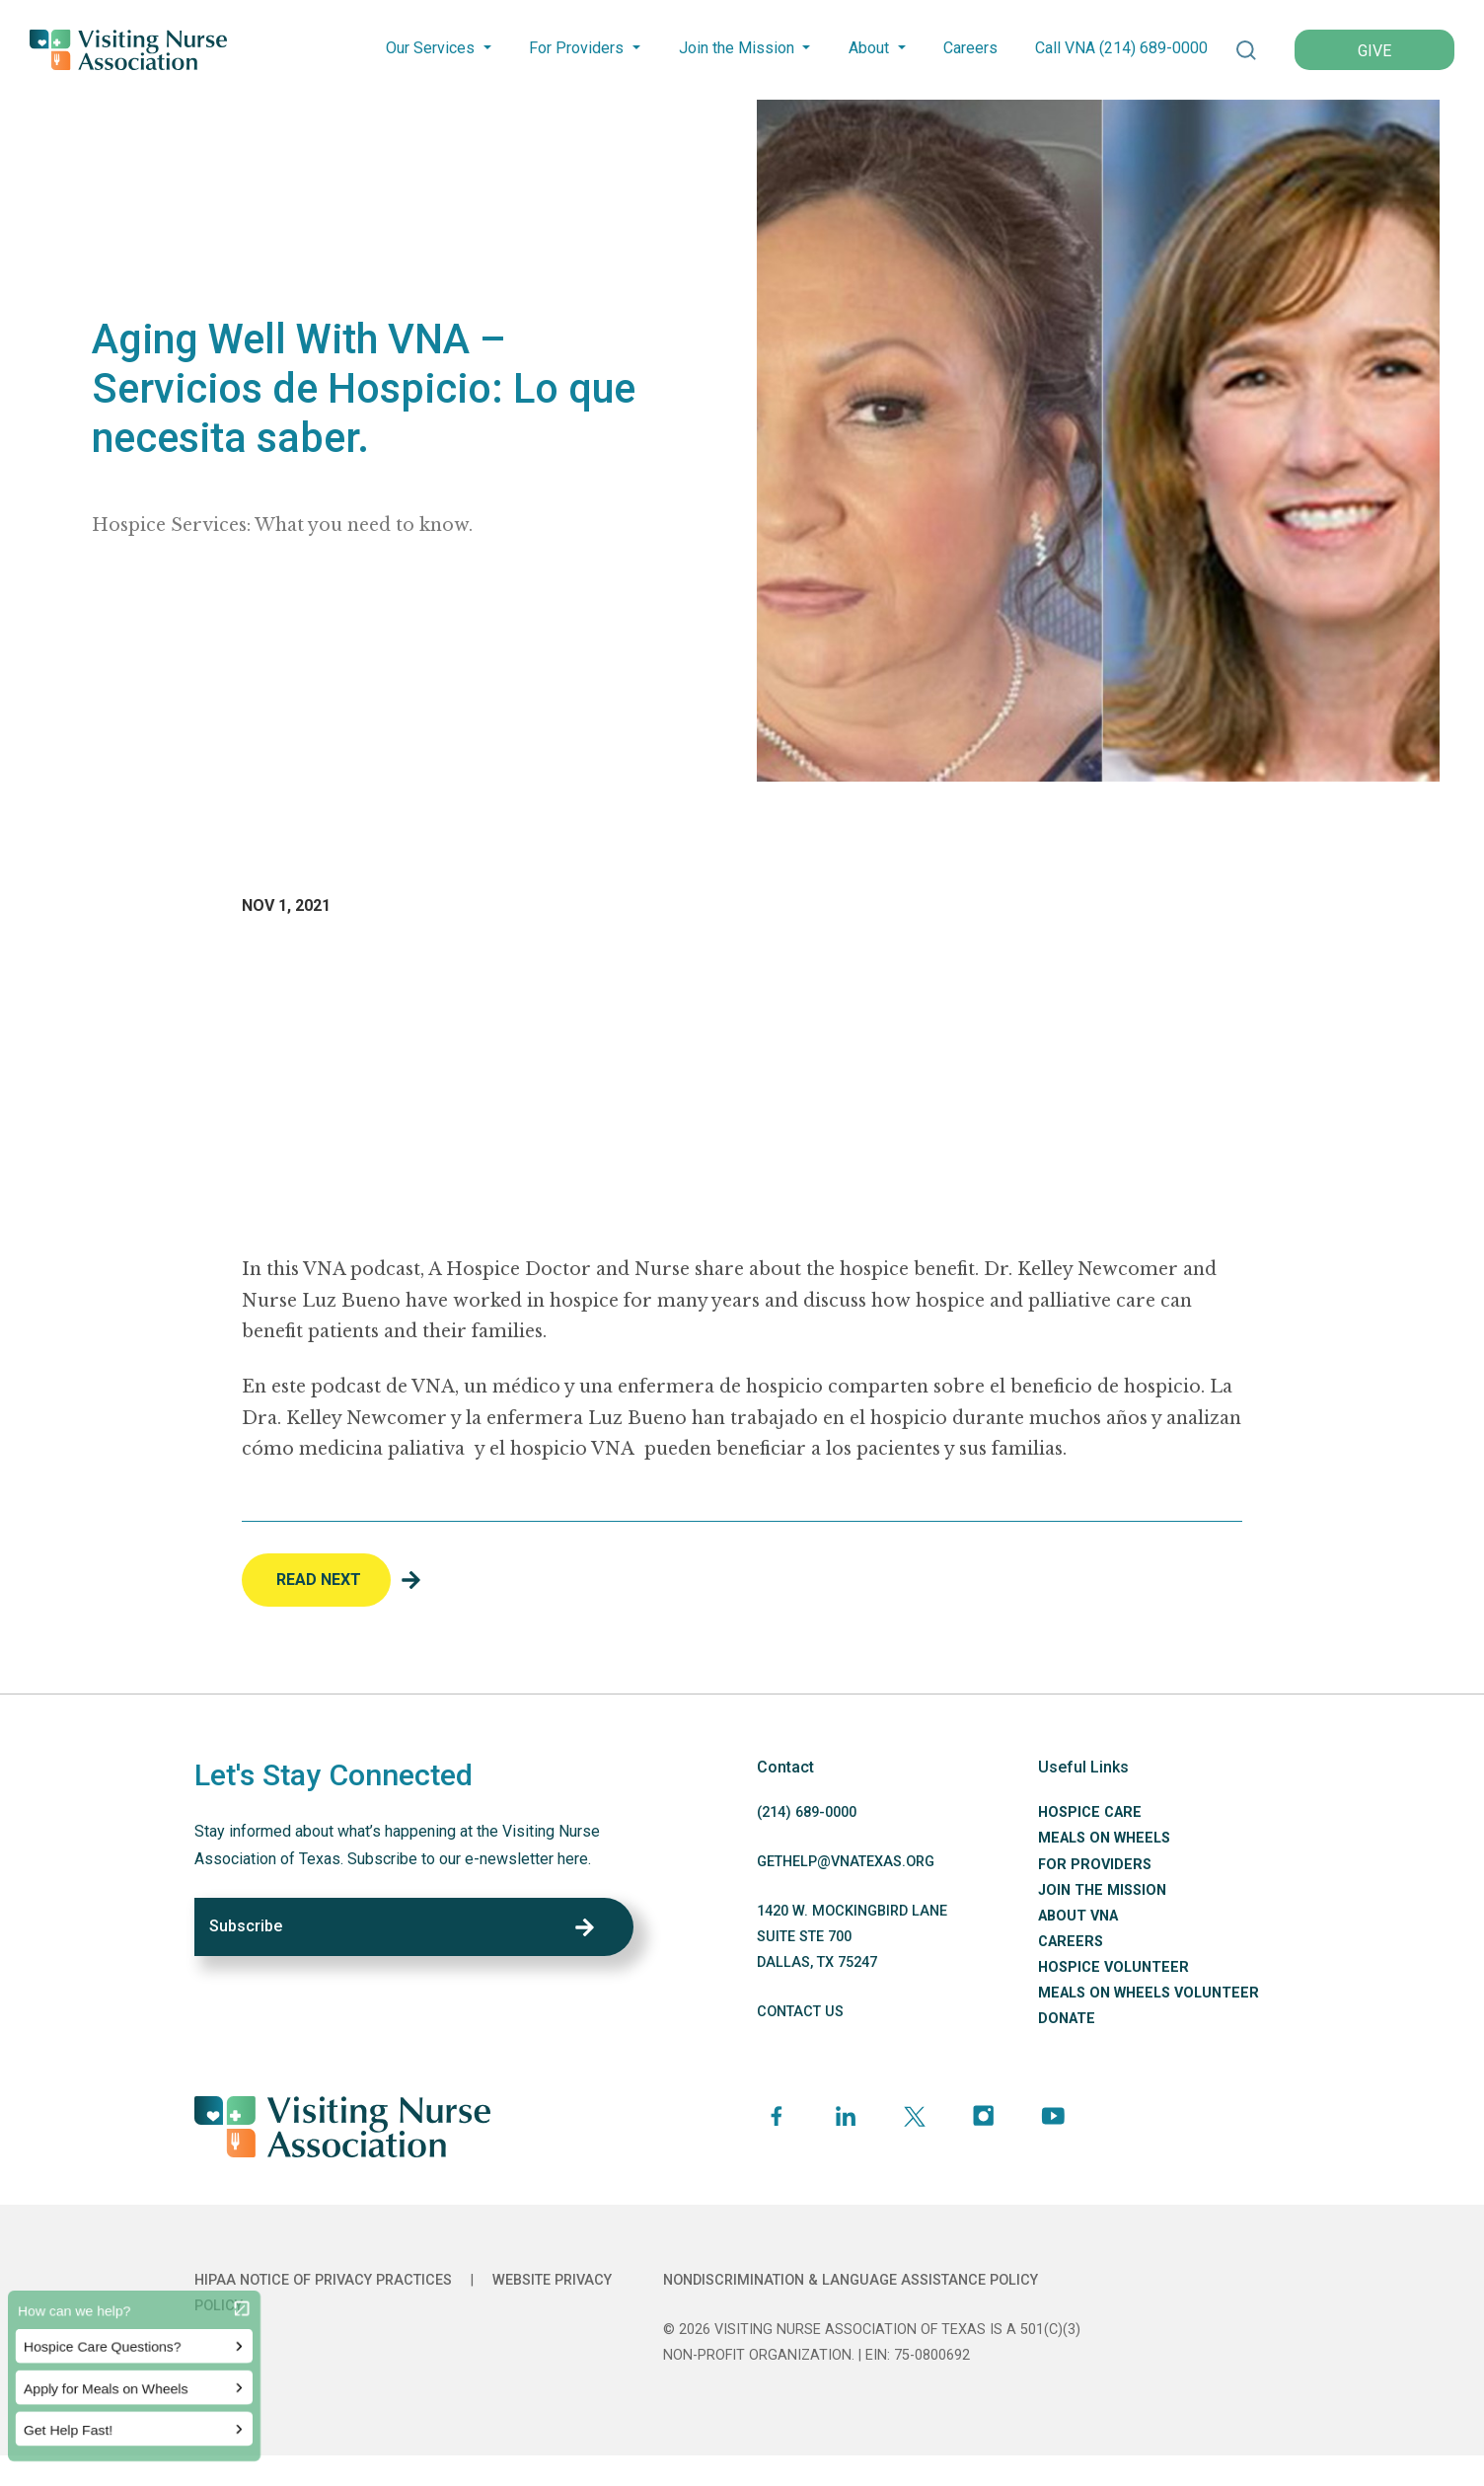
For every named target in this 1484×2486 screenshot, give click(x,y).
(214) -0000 (806, 1812)
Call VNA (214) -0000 (1121, 47)
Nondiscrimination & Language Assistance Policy (850, 2280)
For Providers (576, 47)
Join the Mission (736, 47)
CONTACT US (800, 2011)
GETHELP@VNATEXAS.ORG (845, 1861)
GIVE (1374, 50)
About (869, 47)
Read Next (318, 1579)
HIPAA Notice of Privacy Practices (323, 2280)
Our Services (430, 47)
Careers (970, 47)
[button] (1246, 50)
